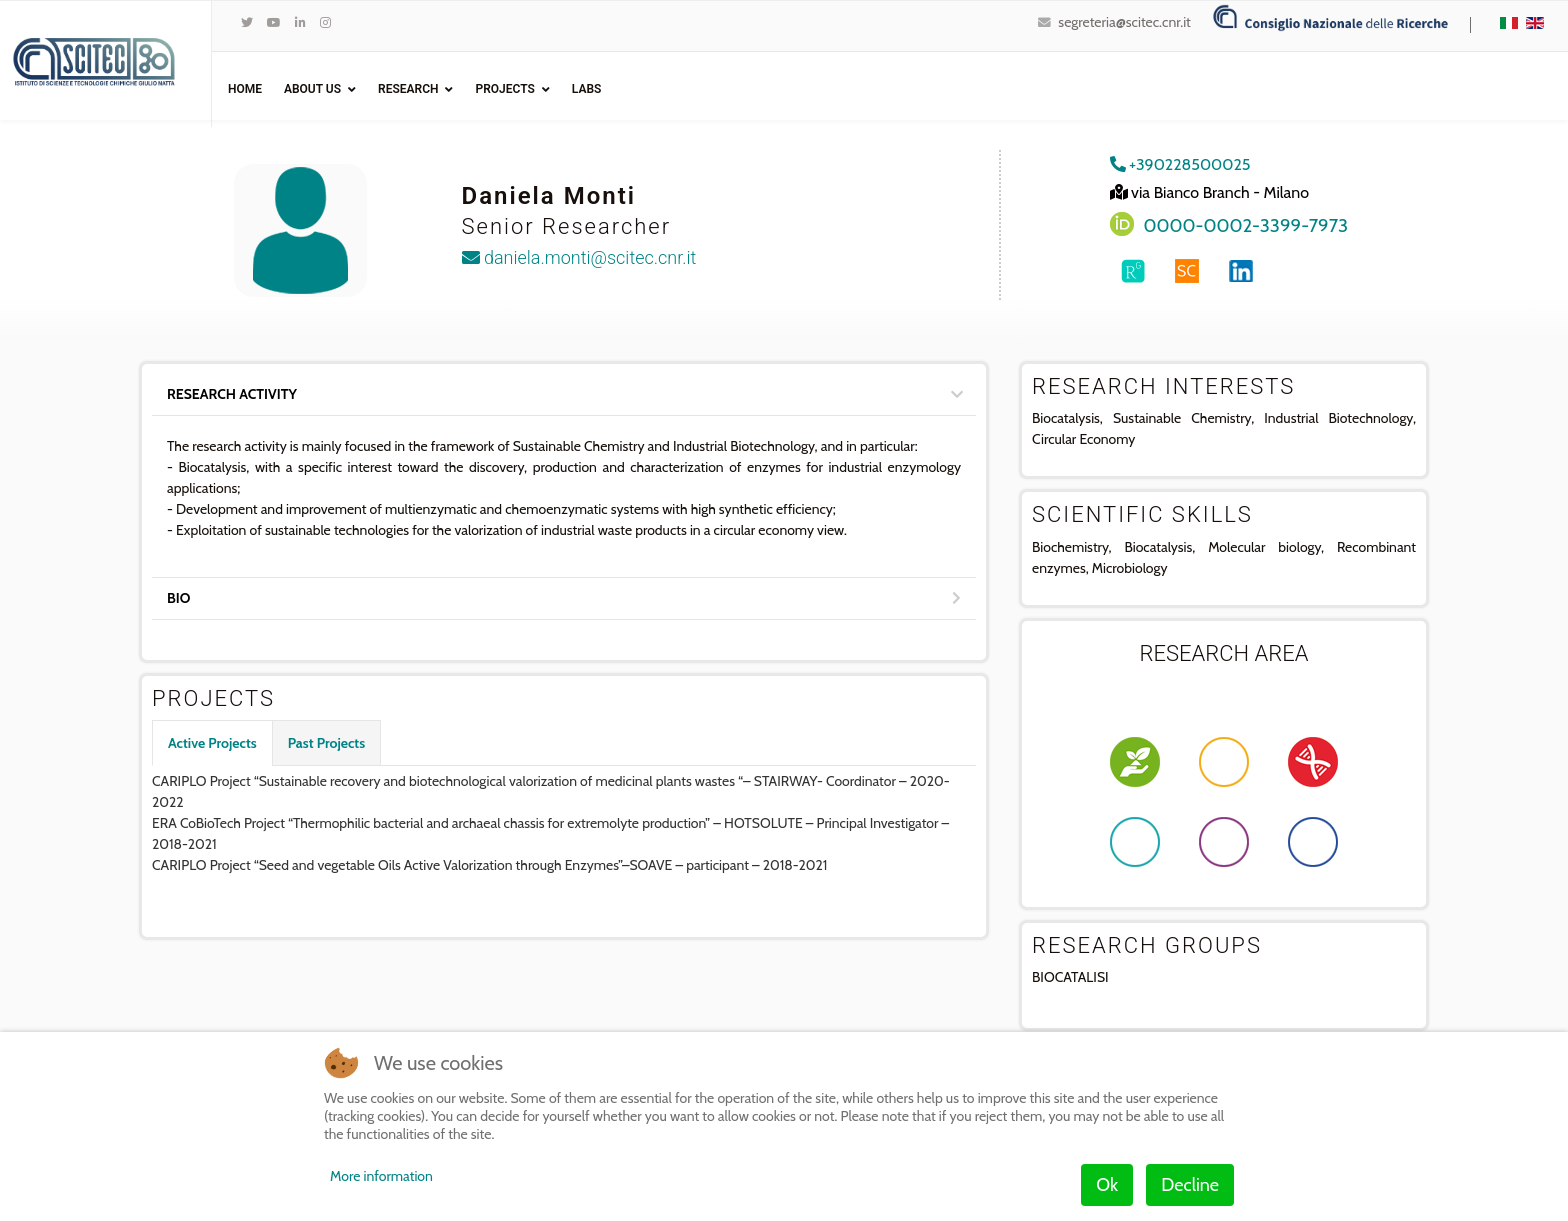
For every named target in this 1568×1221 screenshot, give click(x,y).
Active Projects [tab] (212, 743)
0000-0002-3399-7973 (1246, 225)
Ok (1107, 1185)
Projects (504, 89)
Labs (587, 89)
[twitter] (247, 22)
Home (245, 89)
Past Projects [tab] (326, 743)
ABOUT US (312, 89)
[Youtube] (274, 22)
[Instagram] (325, 22)
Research (408, 89)
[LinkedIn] (300, 22)
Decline (1190, 1185)
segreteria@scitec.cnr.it (1124, 22)
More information (381, 1176)
